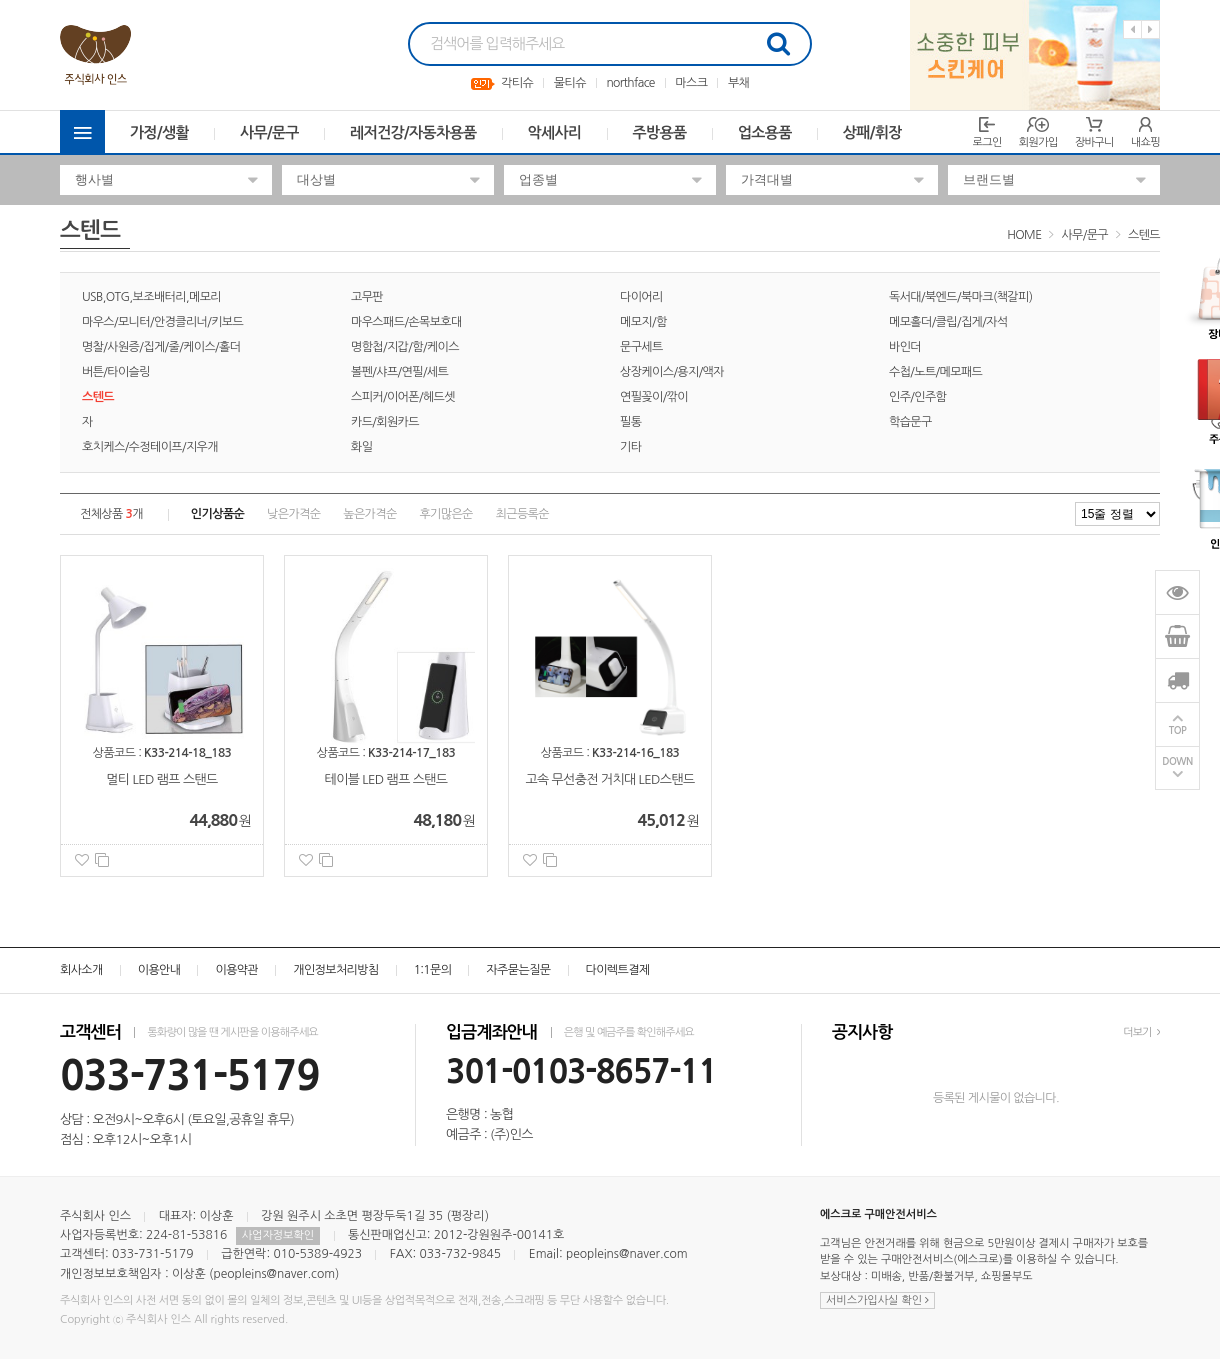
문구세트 (641, 347)
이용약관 (236, 970)
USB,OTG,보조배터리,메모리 (151, 297)
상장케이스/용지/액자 (672, 372)
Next (1150, 29)
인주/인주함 (917, 397)
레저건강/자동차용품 (413, 132)
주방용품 (660, 132)
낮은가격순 (293, 514)
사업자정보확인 (278, 1235)
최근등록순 (522, 514)
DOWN (1177, 761)
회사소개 (81, 970)
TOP (1178, 730)
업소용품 (765, 132)
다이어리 (641, 297)
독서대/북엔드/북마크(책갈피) (960, 297)
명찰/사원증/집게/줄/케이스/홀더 (161, 347)
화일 (361, 447)
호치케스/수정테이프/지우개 (150, 447)
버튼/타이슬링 (116, 372)
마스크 (691, 83)
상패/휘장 (872, 132)
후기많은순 (445, 514)
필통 (630, 422)
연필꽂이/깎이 (654, 397)
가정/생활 (159, 132)
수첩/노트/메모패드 (935, 372)
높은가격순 (369, 514)
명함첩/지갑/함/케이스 (405, 347)
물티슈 (570, 83)
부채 (738, 83)
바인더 (905, 347)
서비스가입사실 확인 (877, 1300)
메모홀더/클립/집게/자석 (948, 322)
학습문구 (910, 422)
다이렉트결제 (618, 970)
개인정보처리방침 (335, 970)
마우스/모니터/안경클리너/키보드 (162, 322)
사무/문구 (269, 132)
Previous (1132, 29)
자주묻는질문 (518, 970)
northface (630, 83)
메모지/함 (643, 322)
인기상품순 (217, 514)
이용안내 (159, 970)
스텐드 (1144, 235)
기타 (630, 447)
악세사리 (555, 132)
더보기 (1141, 1032)
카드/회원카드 (385, 422)
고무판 (367, 297)
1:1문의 (433, 970)
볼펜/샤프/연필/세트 (399, 372)
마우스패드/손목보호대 (406, 322)
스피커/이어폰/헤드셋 (403, 397)
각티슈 (517, 83)
